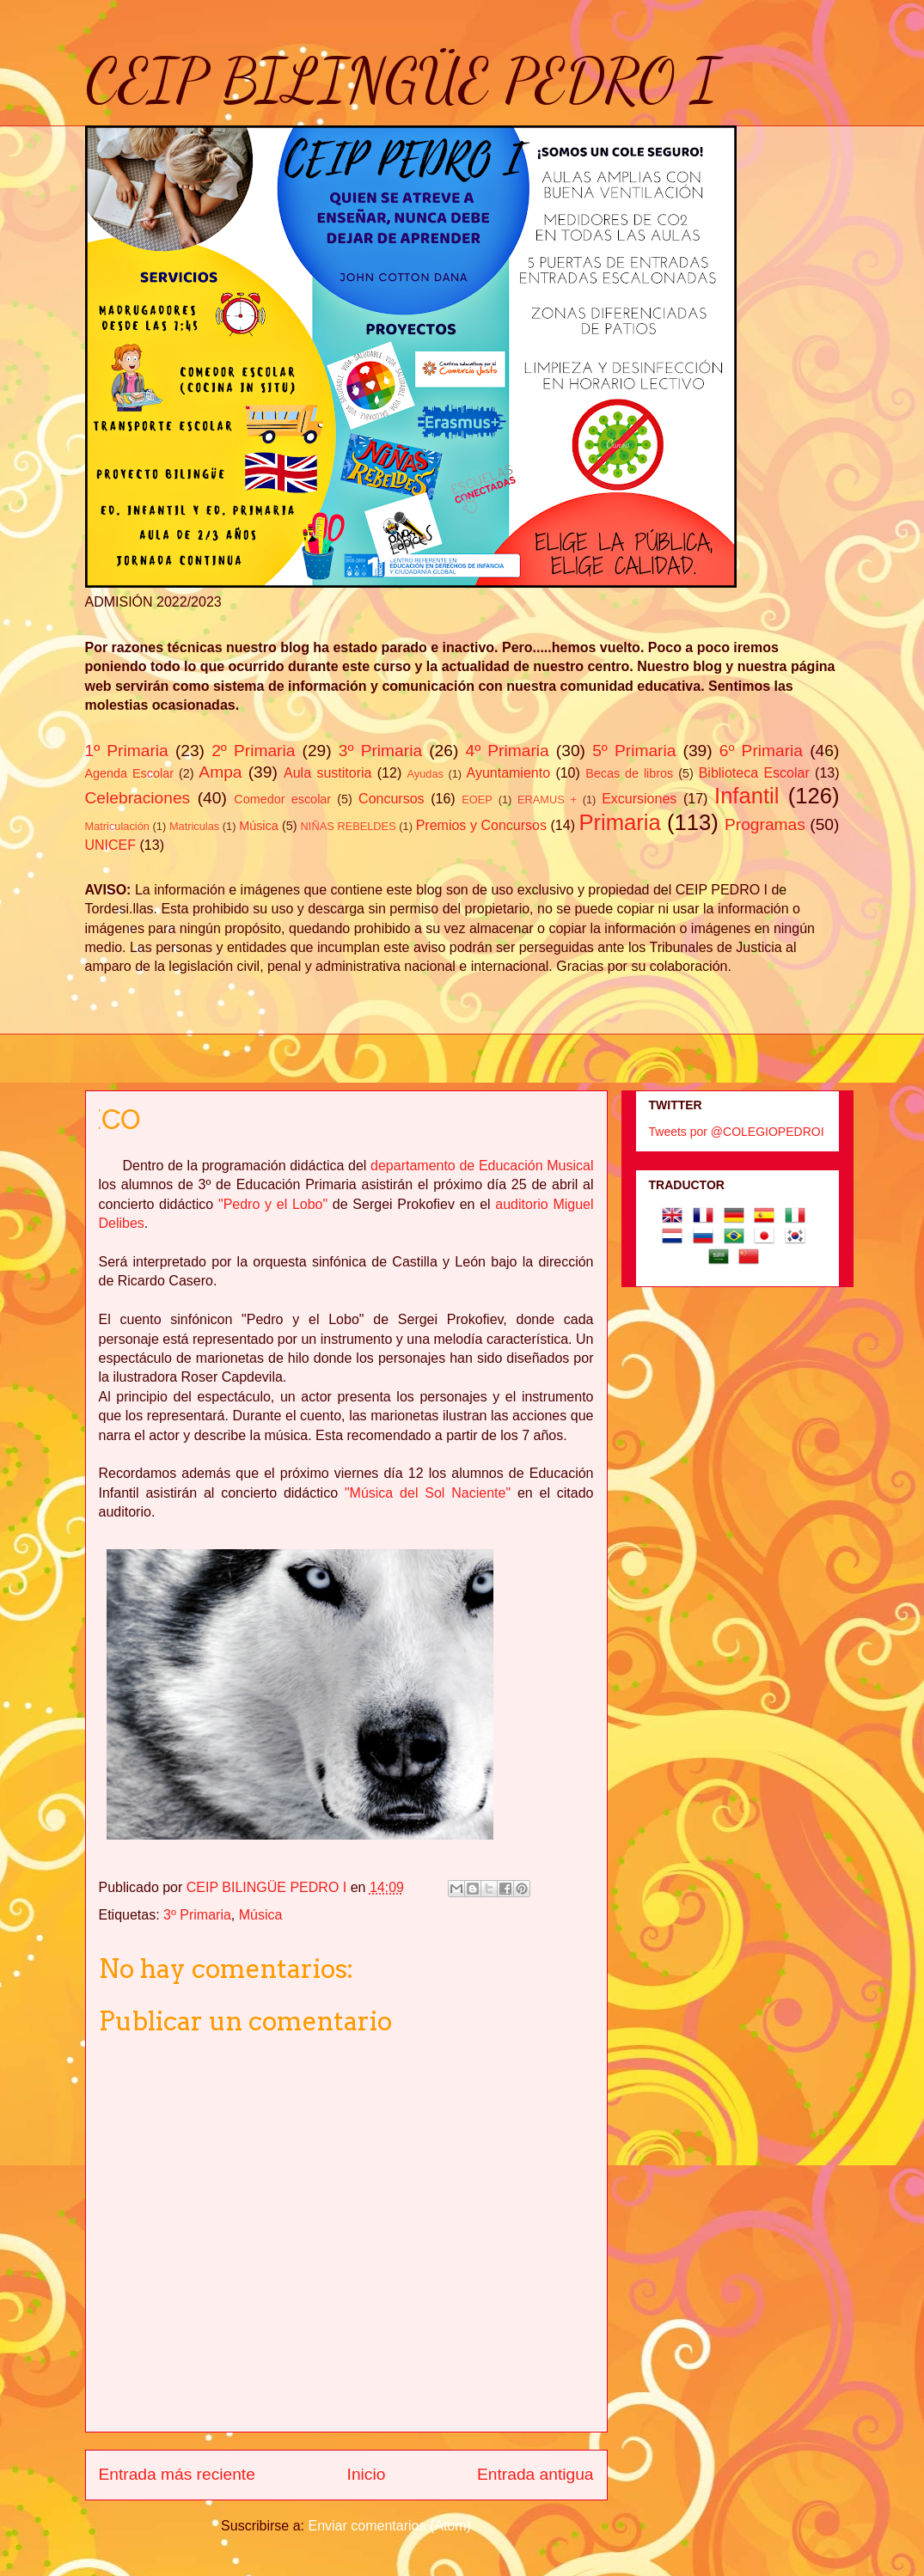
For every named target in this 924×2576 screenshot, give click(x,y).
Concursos (391, 798)
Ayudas (425, 773)
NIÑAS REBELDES (348, 826)
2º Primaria (253, 751)
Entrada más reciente (177, 2474)
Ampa (220, 772)
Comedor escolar (282, 799)
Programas (765, 824)
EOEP (477, 799)
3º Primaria (380, 751)
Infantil (746, 796)
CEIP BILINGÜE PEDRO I (402, 81)
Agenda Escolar (129, 773)
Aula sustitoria (327, 773)
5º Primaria (634, 751)
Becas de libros (629, 773)
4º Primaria (506, 751)
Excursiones (639, 798)
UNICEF (111, 845)
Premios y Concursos (481, 825)
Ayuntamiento (509, 773)
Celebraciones (138, 798)
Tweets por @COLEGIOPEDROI (736, 1131)
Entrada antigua (535, 2474)
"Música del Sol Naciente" (424, 1493)
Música (258, 826)
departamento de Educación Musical (481, 1165)
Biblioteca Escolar (754, 773)
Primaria (620, 822)
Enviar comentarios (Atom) (389, 2525)
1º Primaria (126, 751)
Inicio (366, 2474)
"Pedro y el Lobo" (272, 1204)
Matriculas (194, 826)
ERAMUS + (547, 799)
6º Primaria (761, 751)
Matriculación (117, 826)
